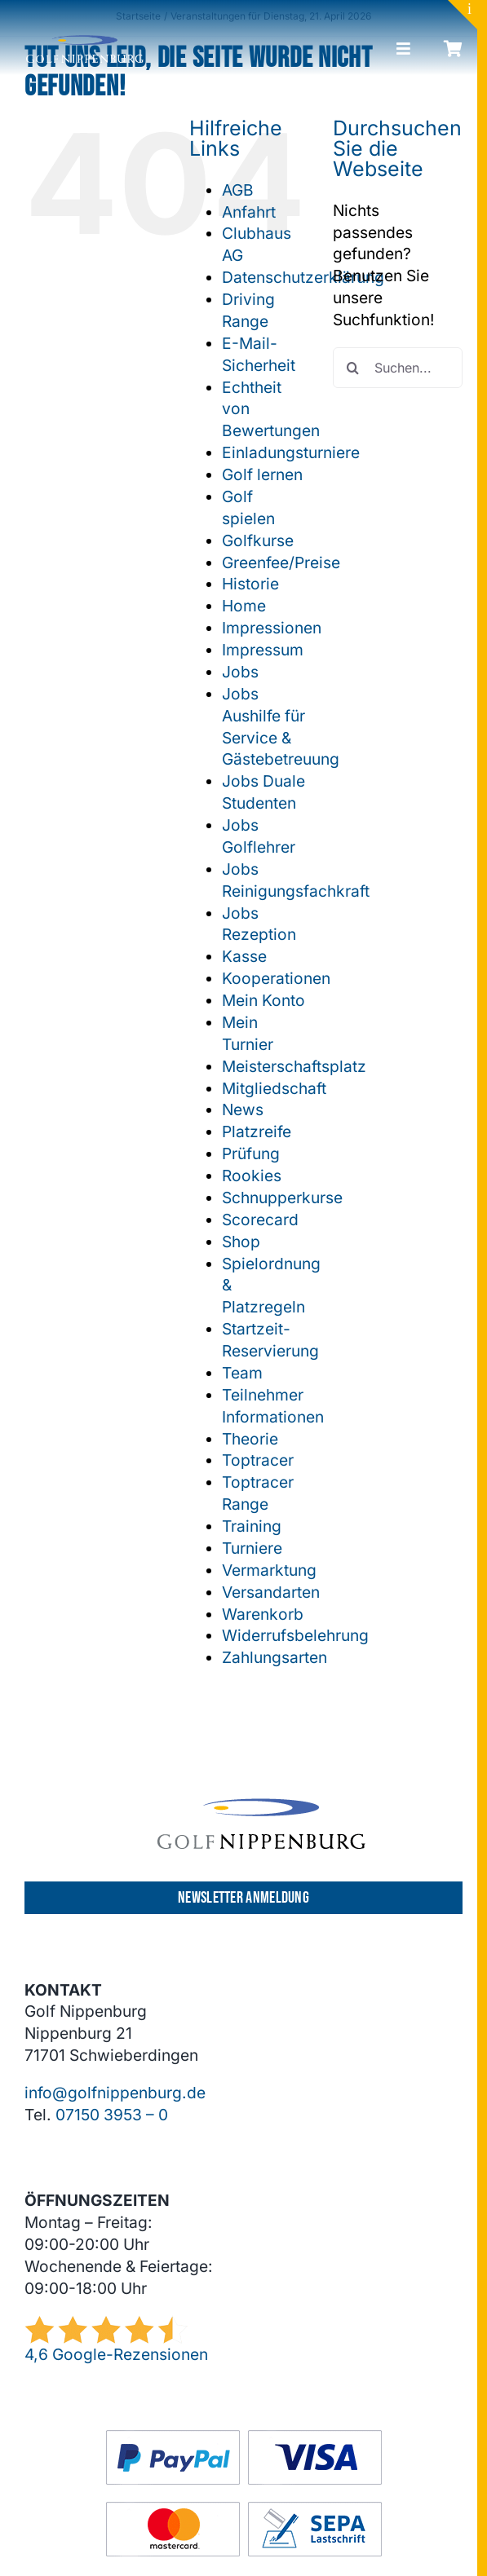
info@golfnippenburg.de (115, 2092)
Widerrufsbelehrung (295, 1635)
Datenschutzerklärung (303, 277)
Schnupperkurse (282, 1197)
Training (251, 1526)
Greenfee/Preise (281, 562)
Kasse (244, 956)
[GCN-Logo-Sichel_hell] (85, 42)
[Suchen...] (398, 367)
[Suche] (353, 367)
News (242, 1109)
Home (244, 605)
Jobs (240, 671)
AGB (238, 190)
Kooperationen (276, 978)
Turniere (252, 1548)
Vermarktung (269, 1570)
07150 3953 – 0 (111, 2114)
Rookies (251, 1175)
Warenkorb (262, 1614)
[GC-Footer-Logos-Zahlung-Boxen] (244, 2437)
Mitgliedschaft (274, 1088)
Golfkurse (258, 540)
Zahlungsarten (274, 1657)
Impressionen (271, 627)
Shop (241, 1241)
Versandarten (271, 1592)
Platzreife (256, 1131)
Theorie (250, 1439)
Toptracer (258, 1460)
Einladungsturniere (291, 452)
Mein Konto (263, 1000)
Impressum (262, 649)
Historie (250, 583)
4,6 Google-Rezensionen (116, 2354)
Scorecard (260, 1219)
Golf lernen (262, 474)
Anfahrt (249, 212)
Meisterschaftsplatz (294, 1066)
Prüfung (251, 1153)
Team (242, 1373)
